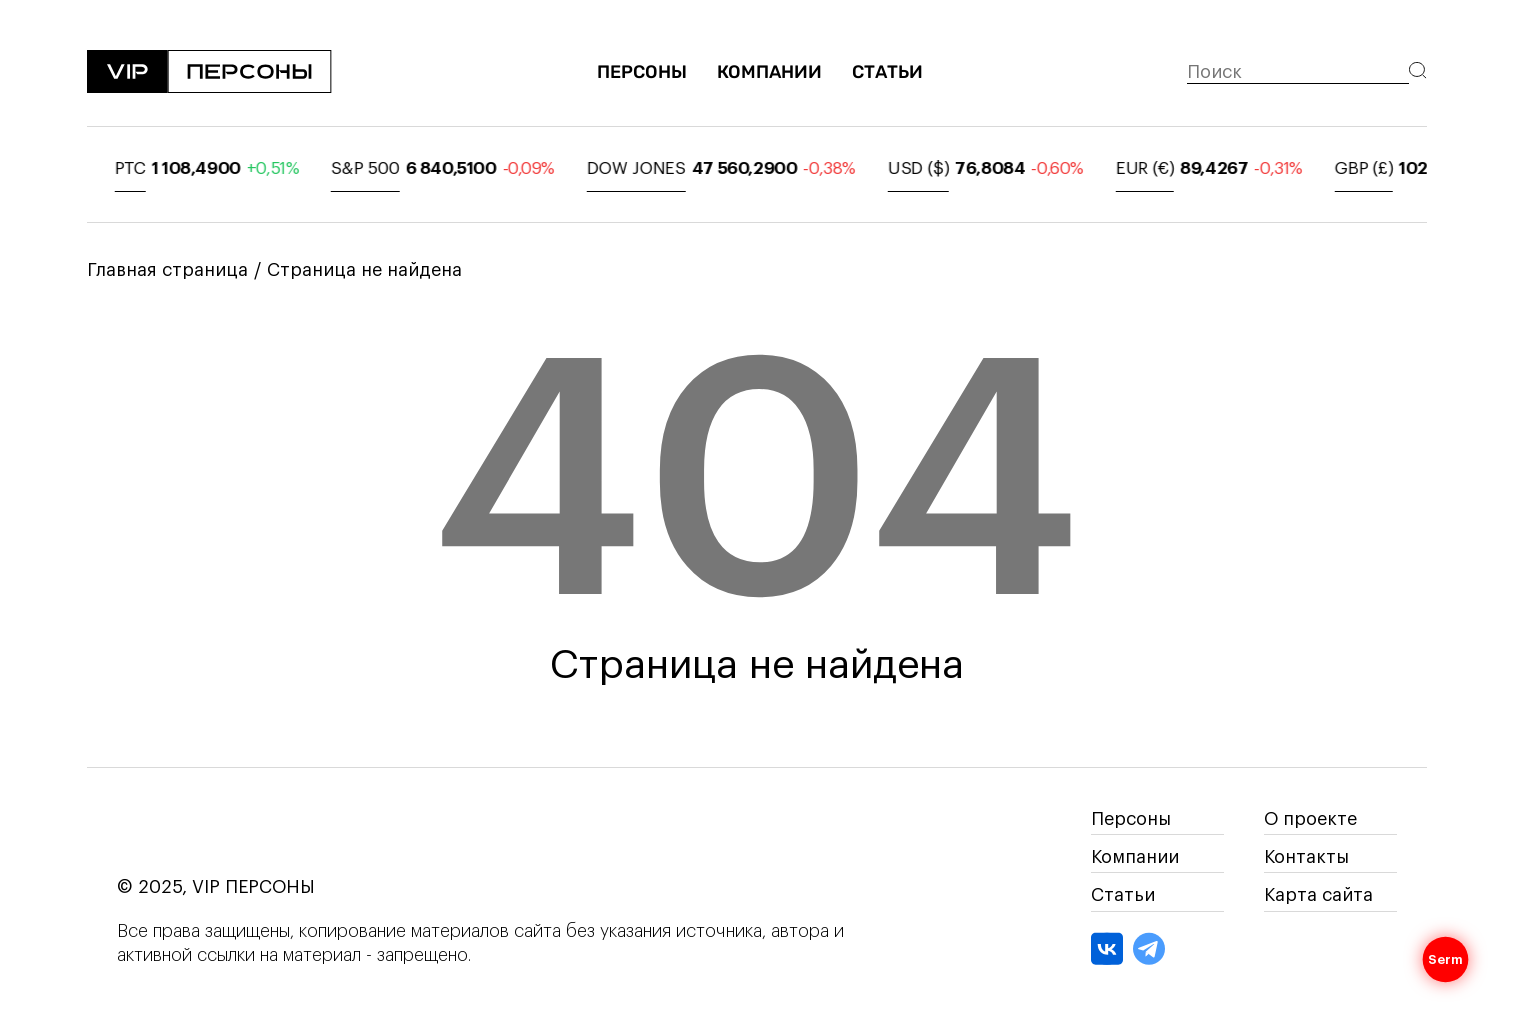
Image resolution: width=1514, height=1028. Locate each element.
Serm (1446, 960)
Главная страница (167, 270)
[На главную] (209, 73)
